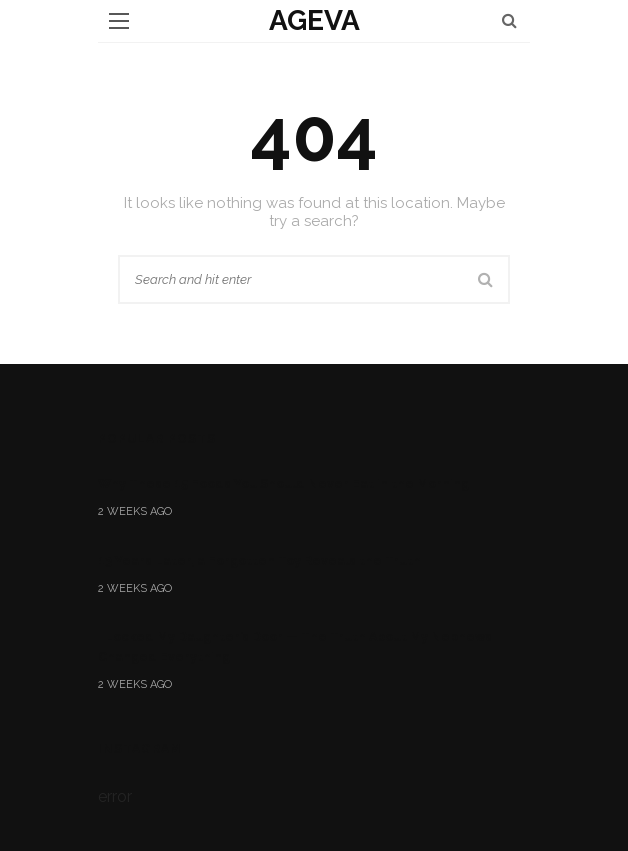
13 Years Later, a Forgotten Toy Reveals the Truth (259, 560)
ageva (314, 20)
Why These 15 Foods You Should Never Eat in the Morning (283, 483)
